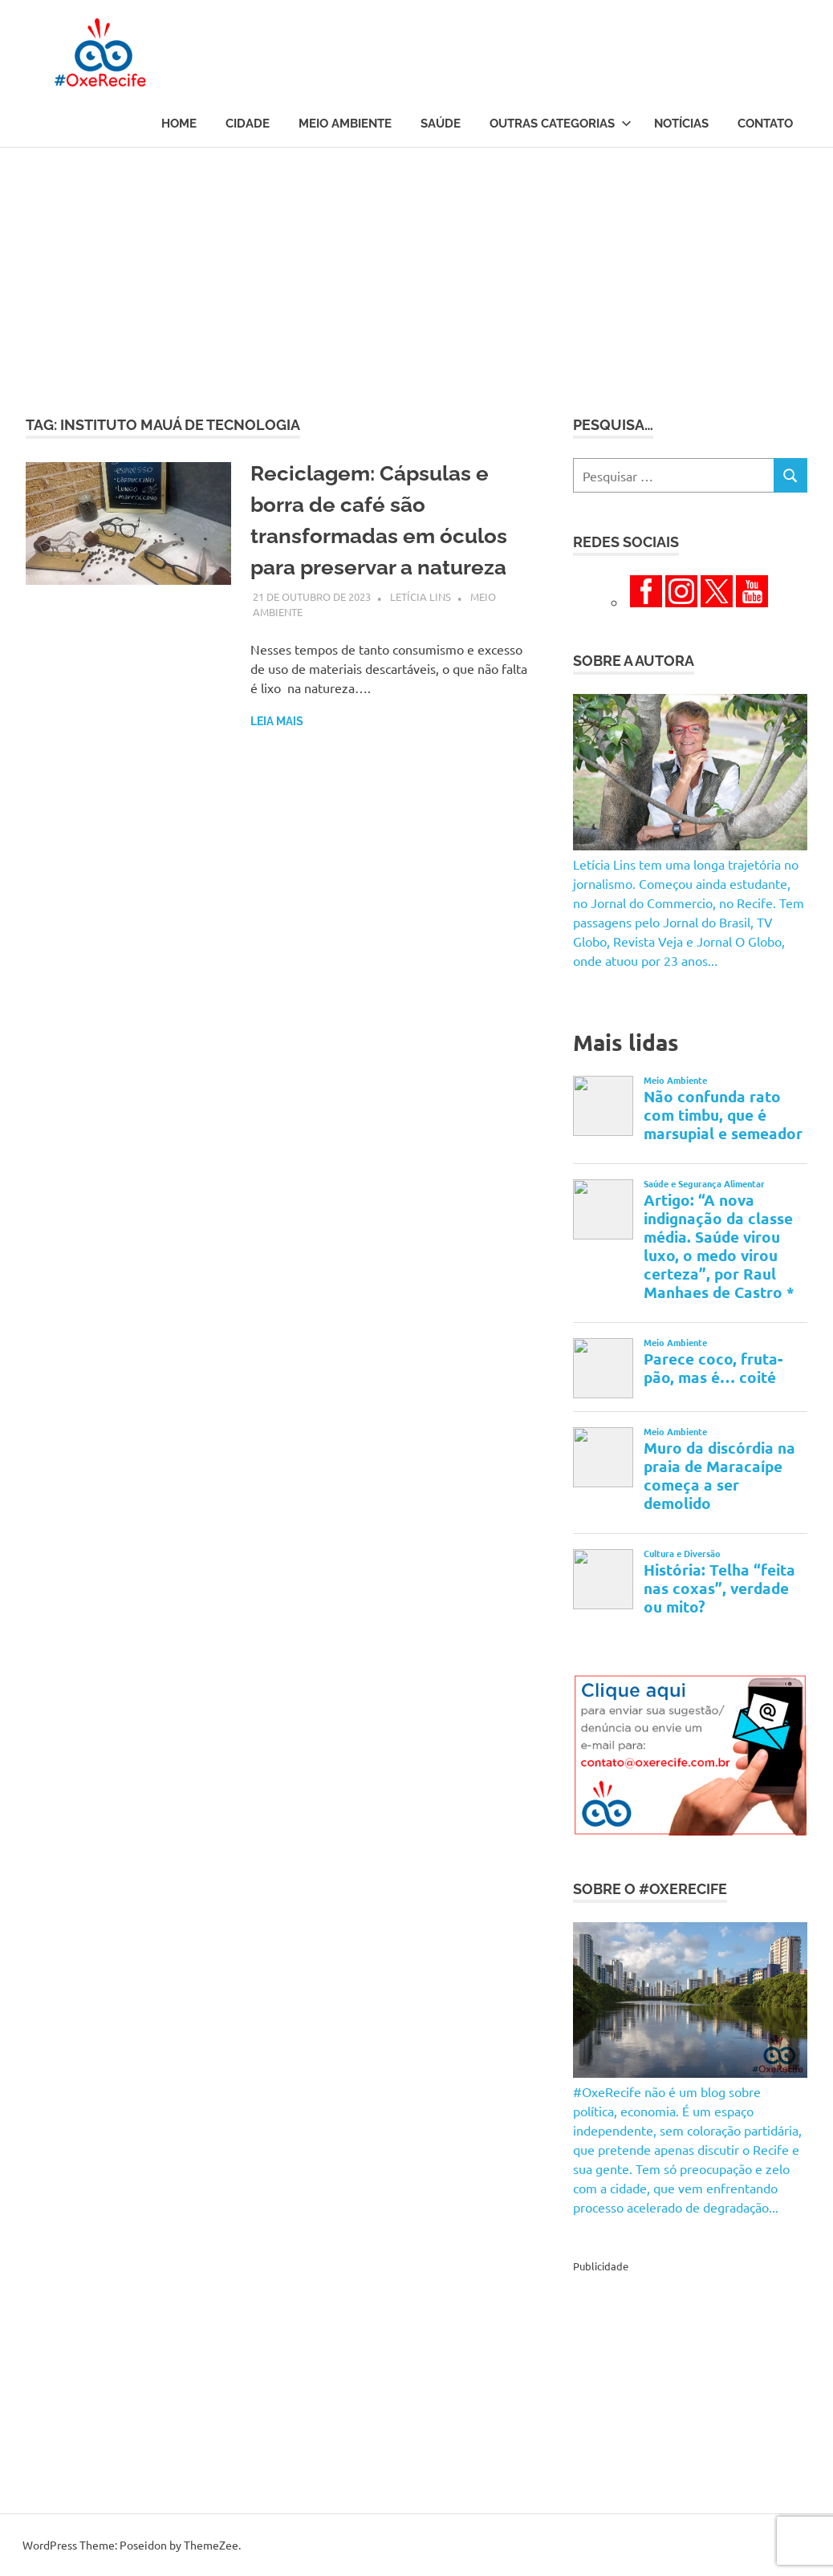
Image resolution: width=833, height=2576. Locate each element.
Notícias (681, 123)
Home (179, 123)
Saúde (441, 123)
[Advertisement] (416, 268)
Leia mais (276, 721)
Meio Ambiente (345, 123)
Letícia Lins (420, 596)
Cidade (248, 123)
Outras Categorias (561, 123)
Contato (765, 123)
